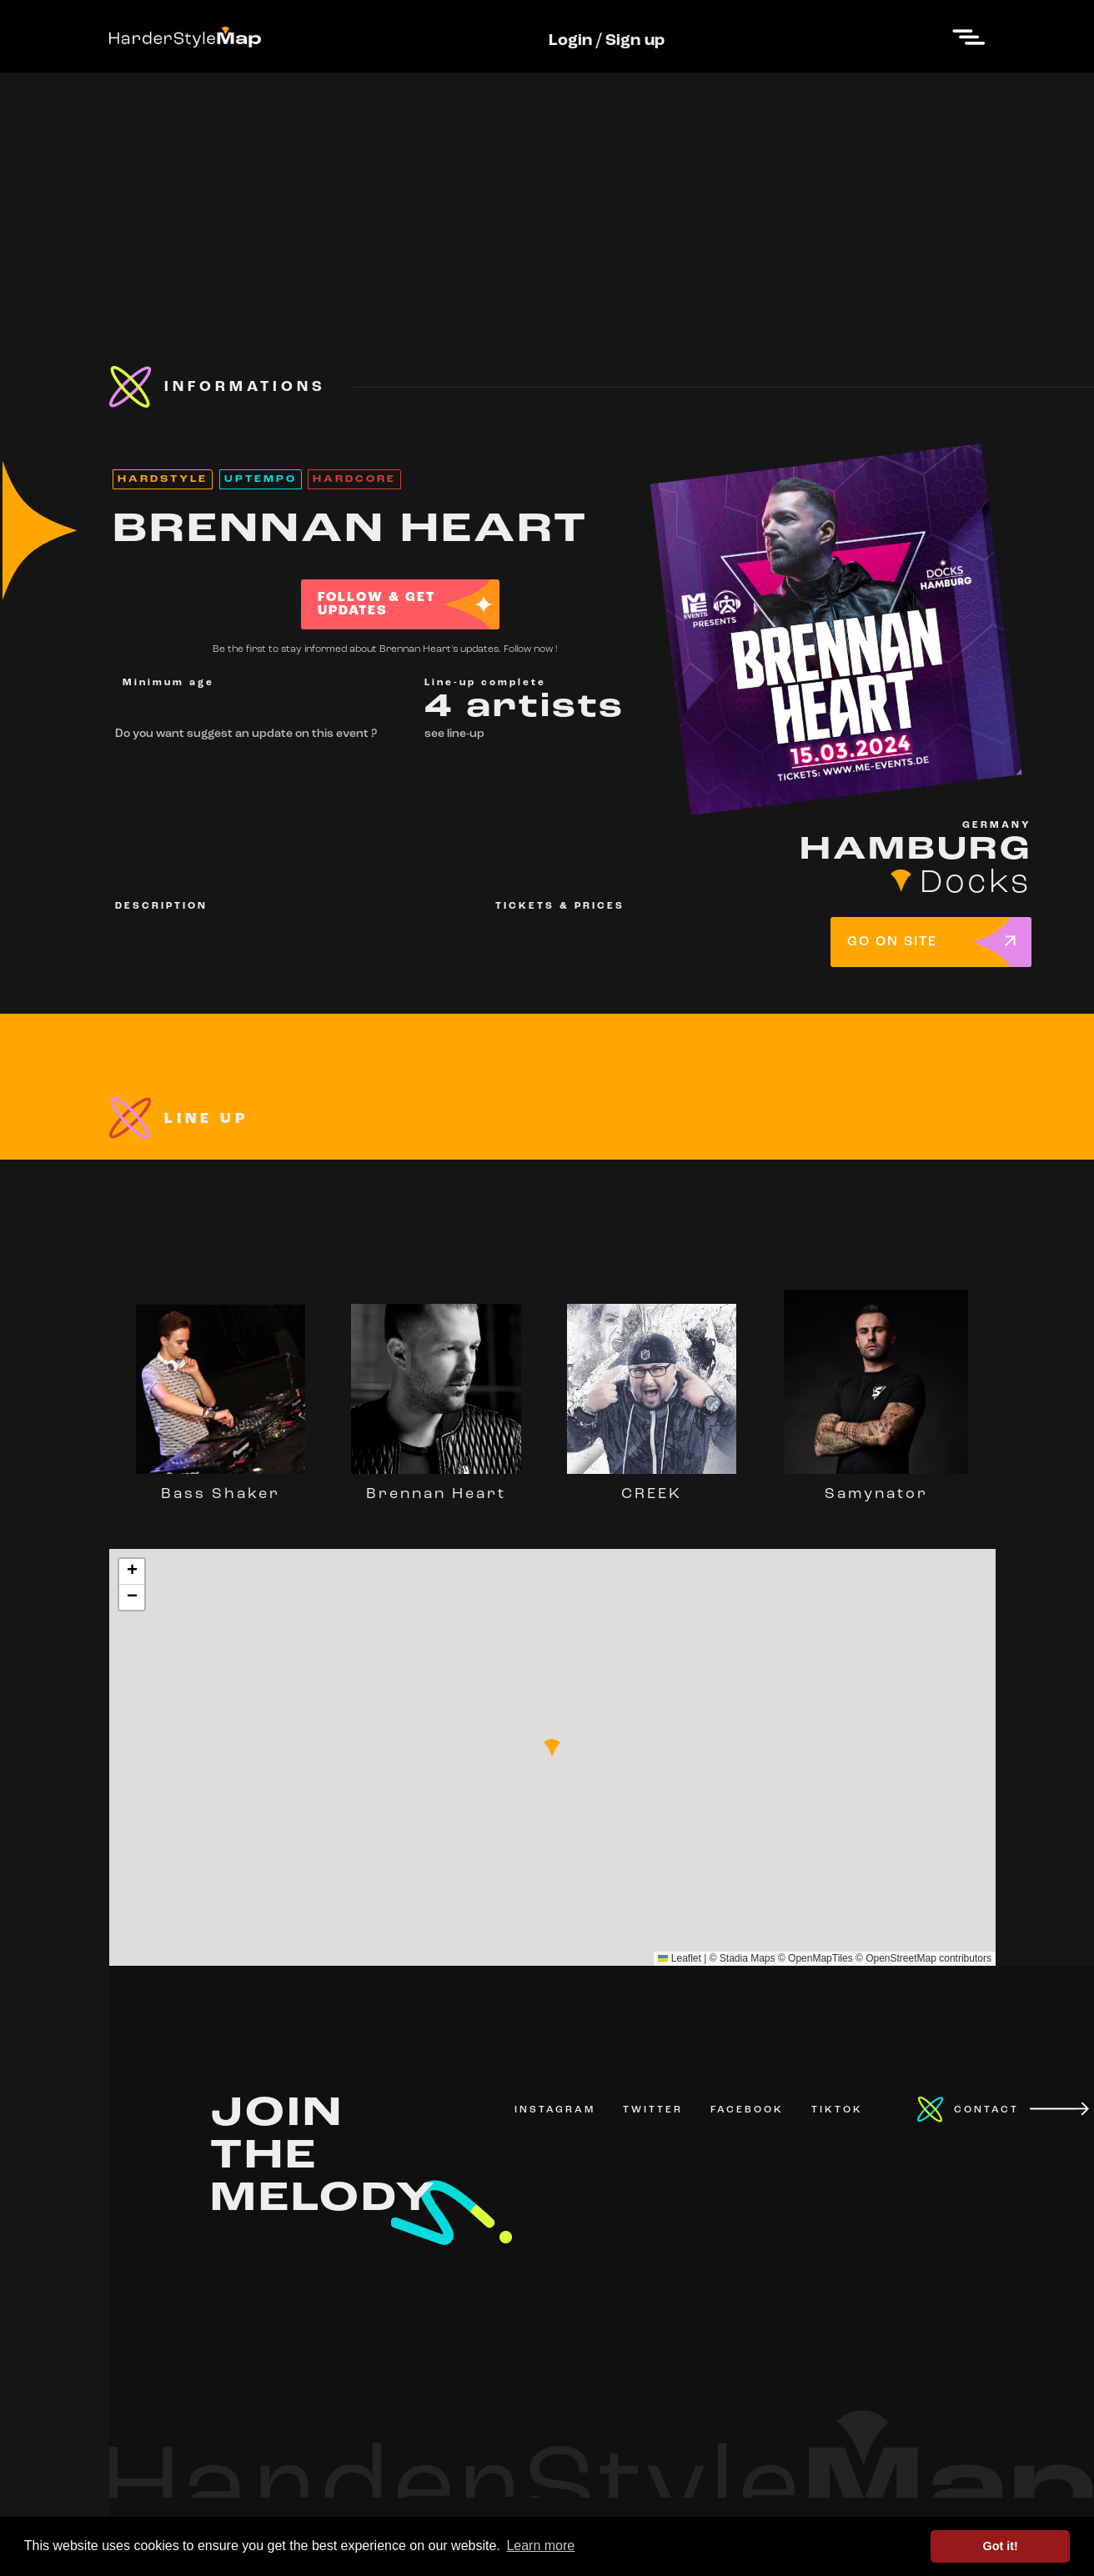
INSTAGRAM (554, 2110)
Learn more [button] (540, 2545)
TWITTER (653, 2110)
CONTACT (986, 2110)
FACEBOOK (747, 2110)
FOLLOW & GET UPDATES (376, 604)
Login (570, 41)
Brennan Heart (436, 1486)
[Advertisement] (547, 189)
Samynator (876, 1486)
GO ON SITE (892, 942)
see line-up (454, 734)
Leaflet (679, 1958)
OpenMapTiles (820, 1958)
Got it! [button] (1000, 2546)
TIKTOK (837, 2110)
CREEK (652, 1486)
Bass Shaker (221, 1486)
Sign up (635, 41)
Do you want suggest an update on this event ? (246, 734)
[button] (552, 1748)
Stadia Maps (747, 1958)
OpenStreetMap (901, 1958)
